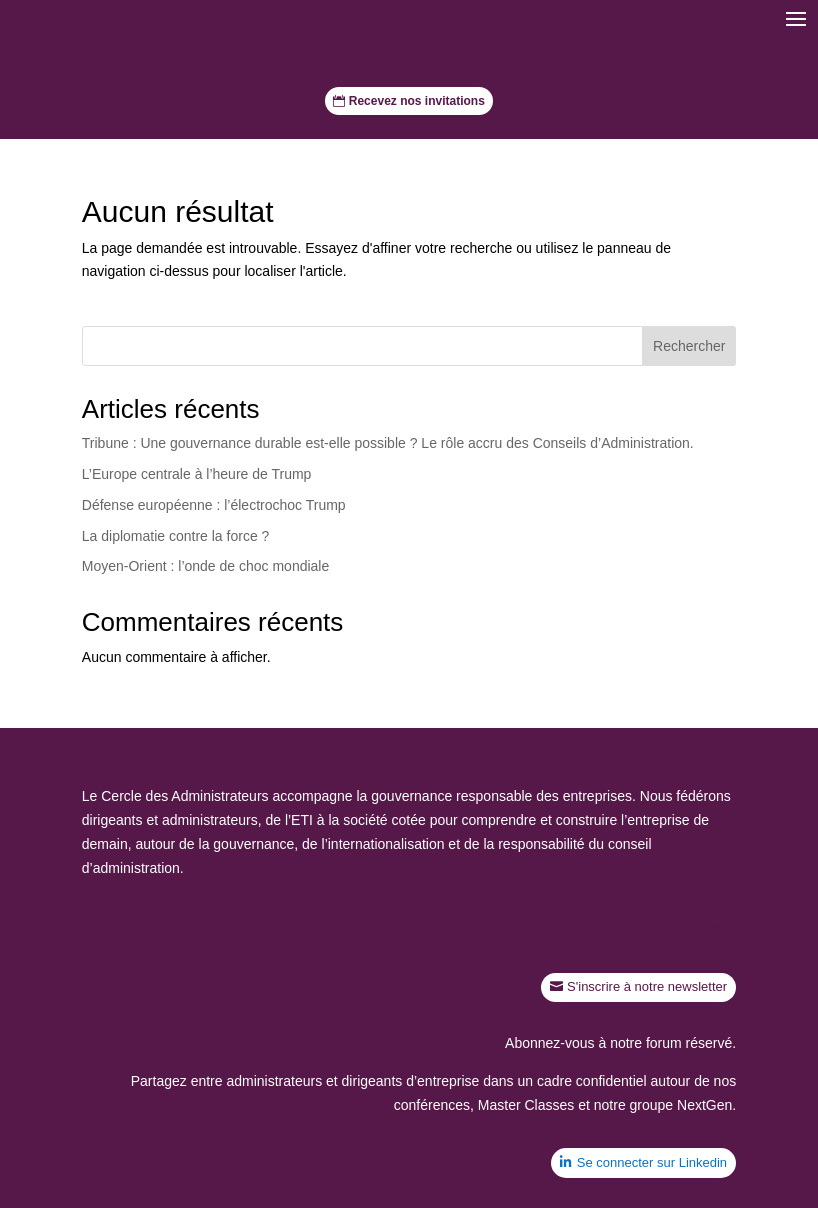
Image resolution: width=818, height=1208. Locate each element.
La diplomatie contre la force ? (176, 536)
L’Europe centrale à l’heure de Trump (197, 474)
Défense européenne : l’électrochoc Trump (214, 505)
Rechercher (689, 346)
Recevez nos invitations (417, 101)
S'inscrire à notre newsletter (647, 986)
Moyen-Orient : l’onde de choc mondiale (205, 566)
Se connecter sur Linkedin (652, 1162)
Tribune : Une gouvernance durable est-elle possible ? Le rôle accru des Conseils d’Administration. (388, 443)
